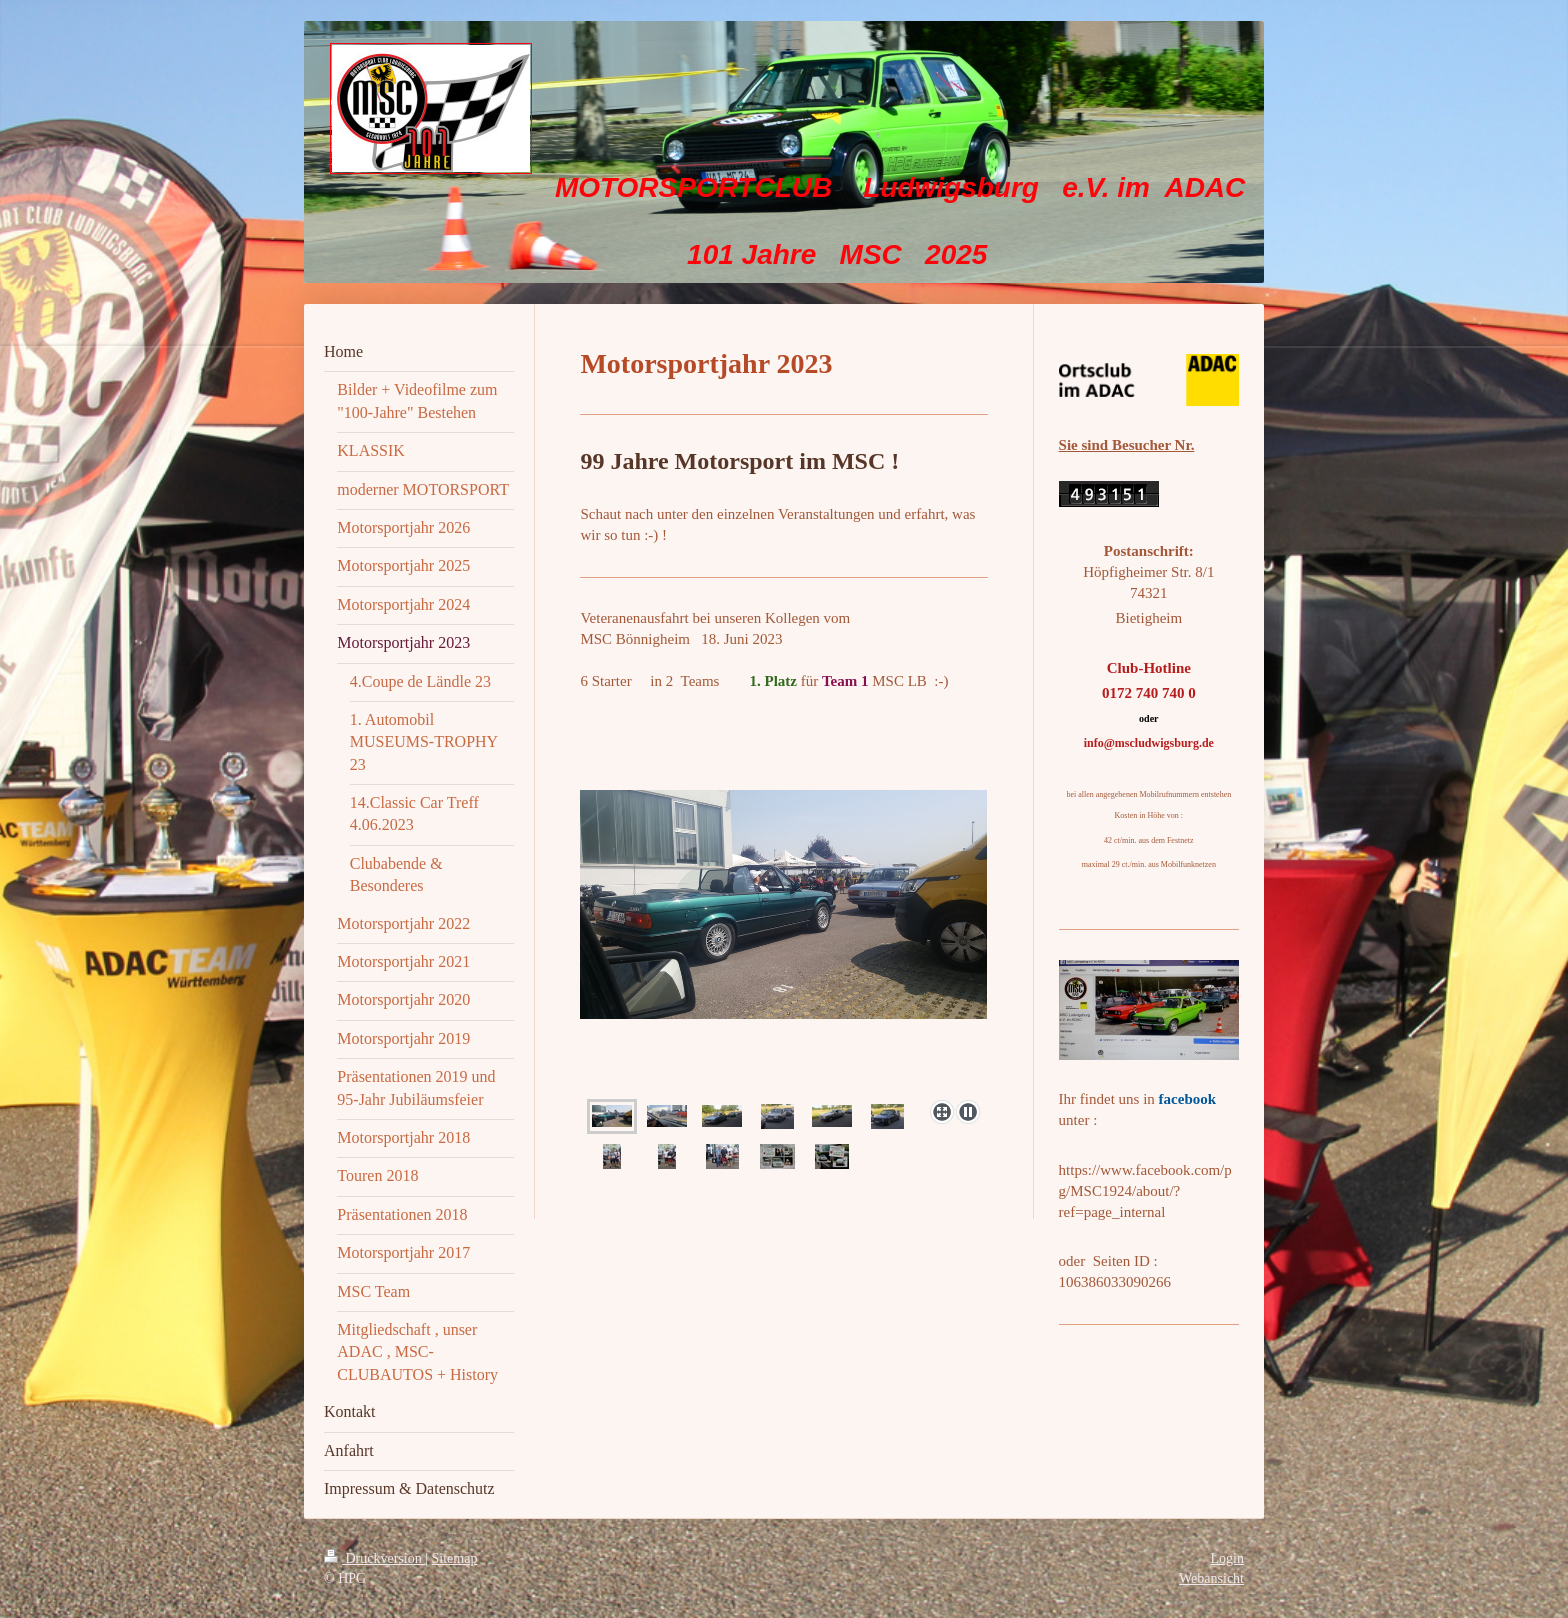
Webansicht (1211, 1578)
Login (1227, 1558)
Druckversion (374, 1558)
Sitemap (455, 1558)
